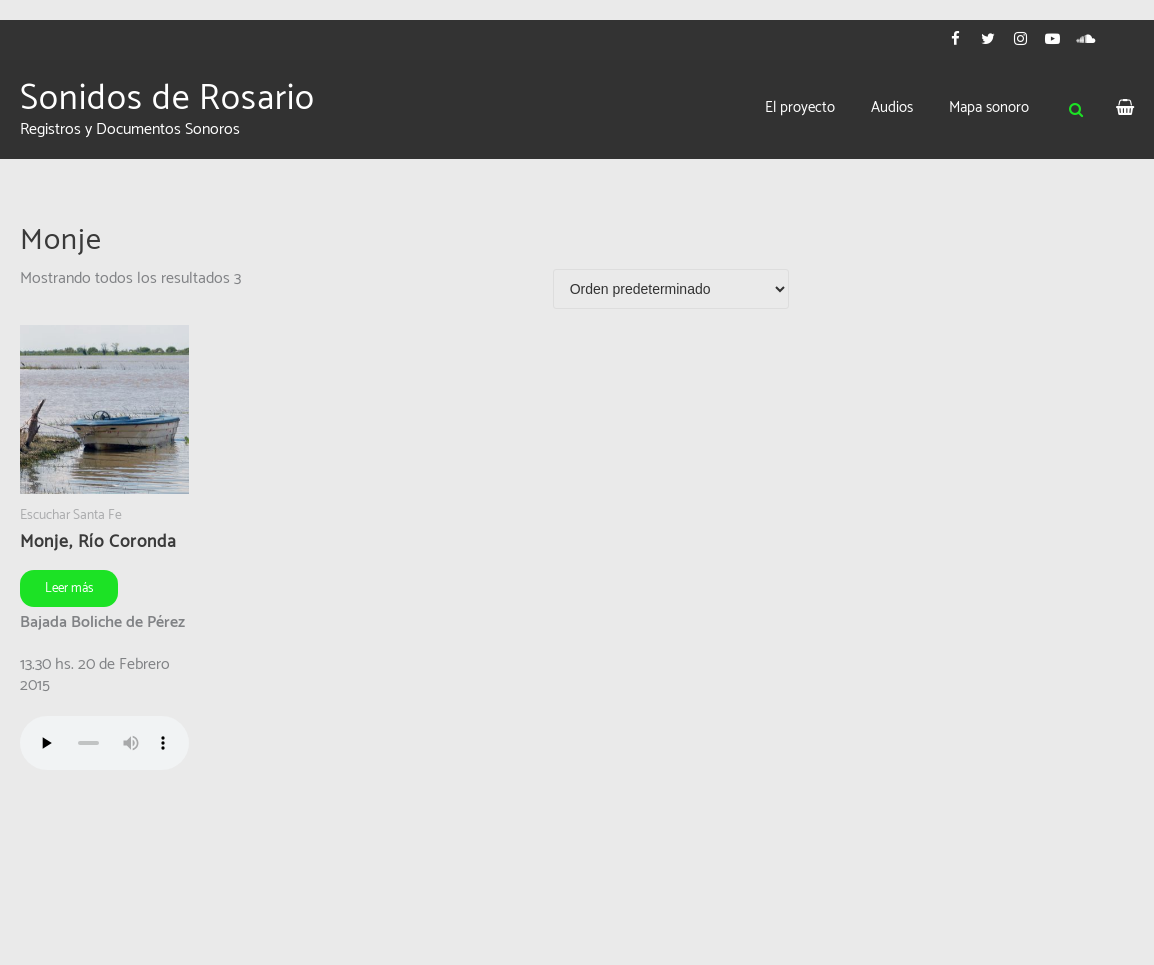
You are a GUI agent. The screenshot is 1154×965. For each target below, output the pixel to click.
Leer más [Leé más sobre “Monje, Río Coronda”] (69, 588)
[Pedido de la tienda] (671, 289)
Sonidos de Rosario (167, 99)
